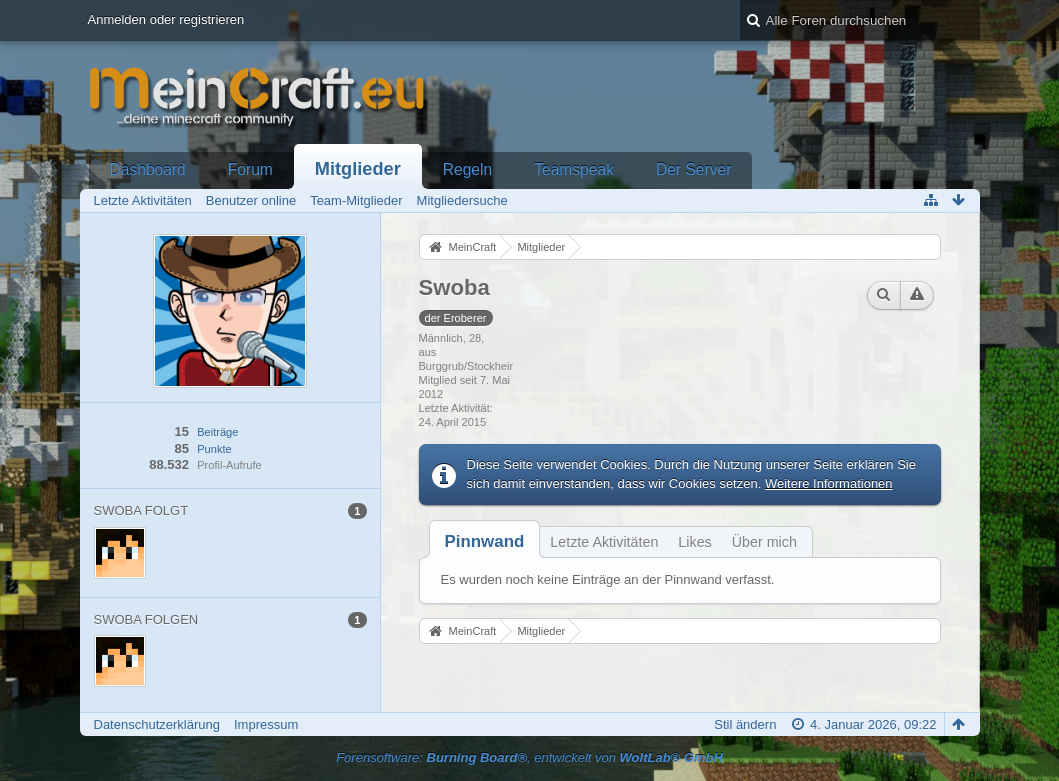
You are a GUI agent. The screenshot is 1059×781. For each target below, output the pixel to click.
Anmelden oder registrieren (166, 19)
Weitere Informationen (829, 483)
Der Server (693, 169)
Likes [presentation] (694, 542)
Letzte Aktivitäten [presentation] (604, 542)
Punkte (214, 449)
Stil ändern (745, 724)
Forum (250, 169)
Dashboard (148, 169)
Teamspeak (574, 169)
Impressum (266, 724)
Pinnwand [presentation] (485, 541)
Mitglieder (358, 169)
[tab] (485, 541)
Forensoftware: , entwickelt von (529, 757)
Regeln (467, 169)
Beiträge (217, 432)
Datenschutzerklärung (157, 724)
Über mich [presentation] (764, 542)
